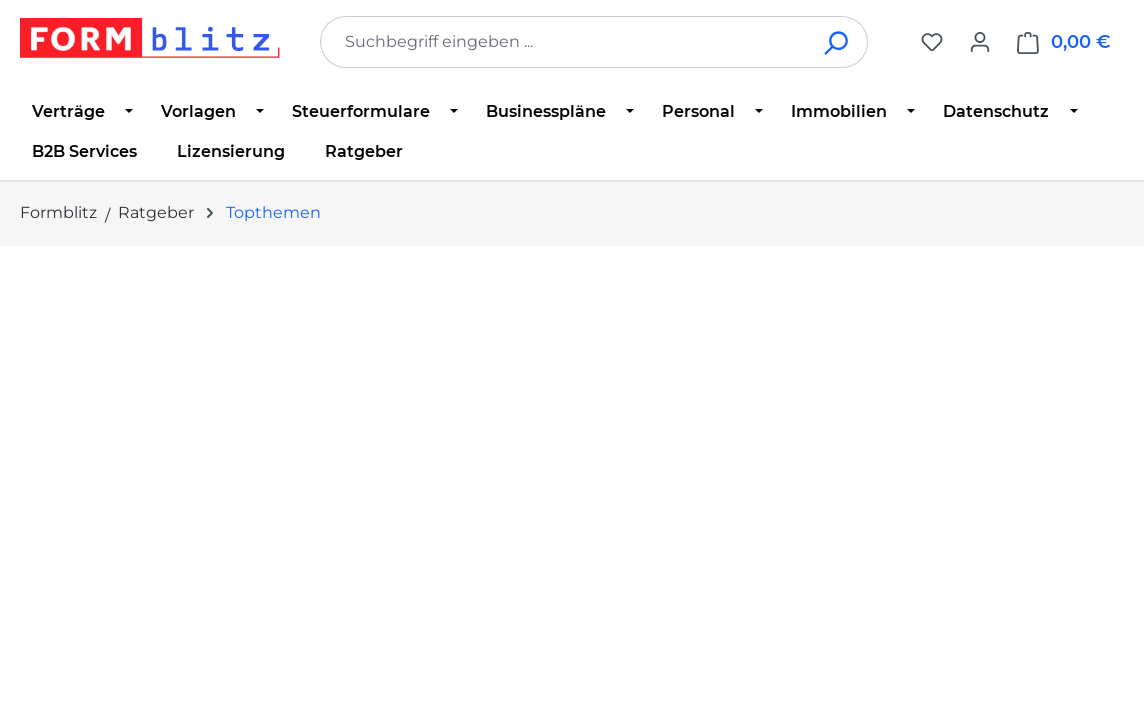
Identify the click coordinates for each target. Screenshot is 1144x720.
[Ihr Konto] (980, 42)
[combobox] (564, 42)
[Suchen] (837, 42)
